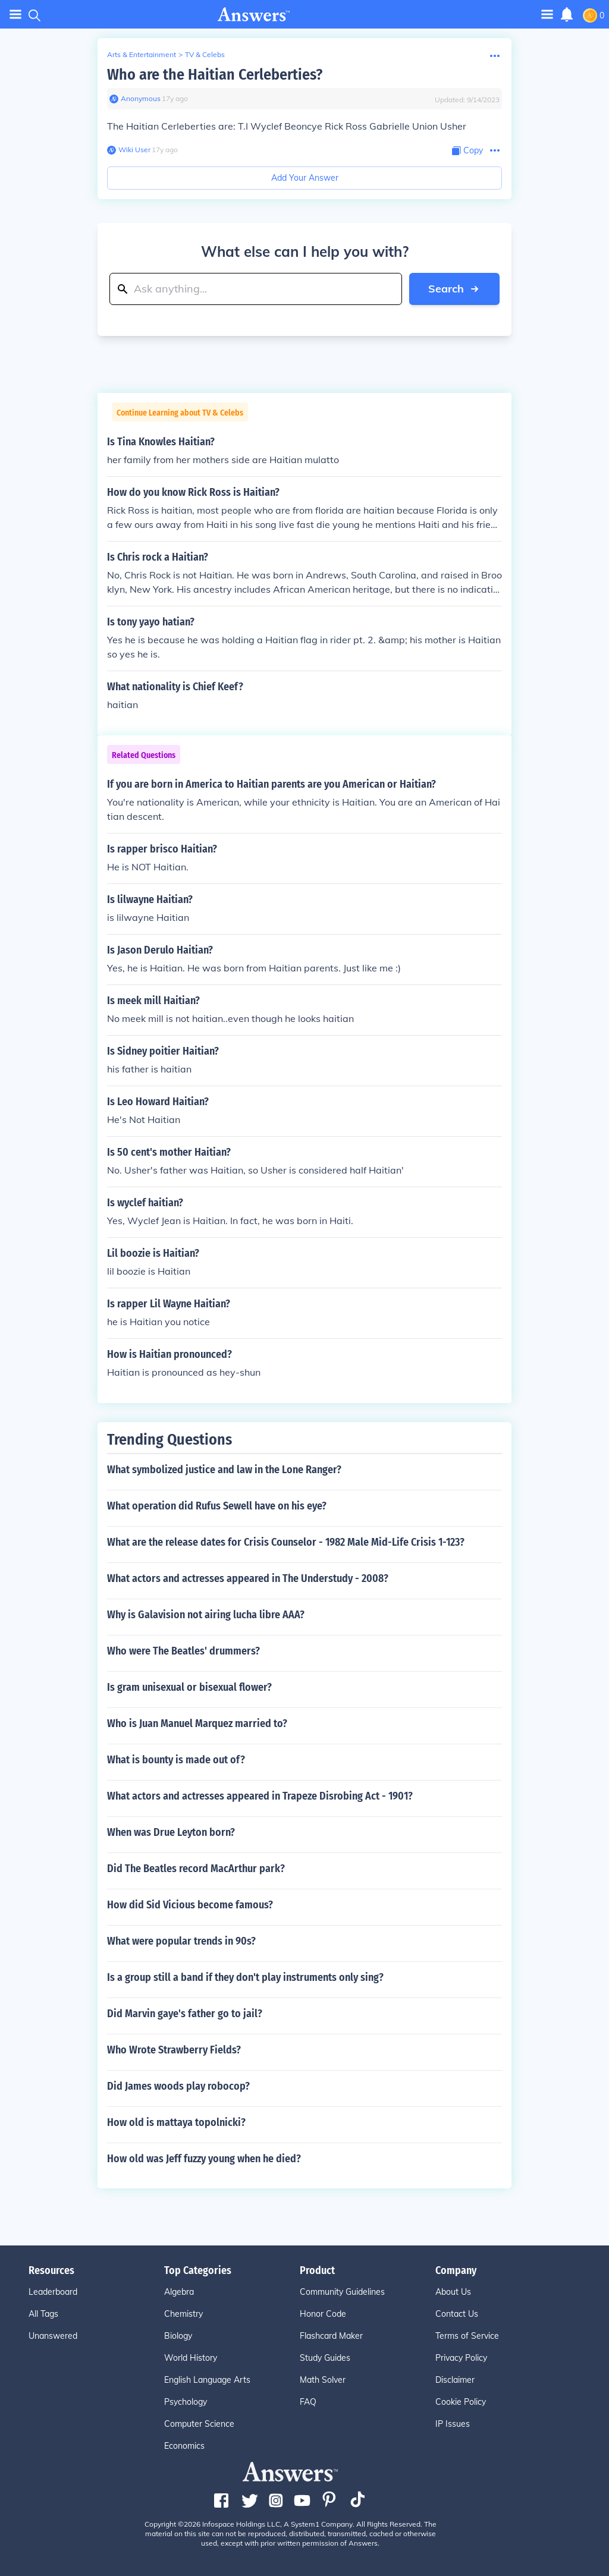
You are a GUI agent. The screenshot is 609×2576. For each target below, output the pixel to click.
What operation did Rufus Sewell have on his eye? (217, 1505)
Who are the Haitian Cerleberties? (214, 74)
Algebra (179, 2291)
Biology (178, 2335)
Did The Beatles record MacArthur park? (196, 1868)
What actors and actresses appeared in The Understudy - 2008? (247, 1578)
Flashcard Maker (331, 2335)
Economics (184, 2445)
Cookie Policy (460, 2401)
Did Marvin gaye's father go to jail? (184, 2013)
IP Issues (452, 2423)
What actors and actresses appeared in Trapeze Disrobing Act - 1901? (260, 1796)
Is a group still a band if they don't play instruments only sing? (245, 1977)
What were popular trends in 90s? (181, 1941)
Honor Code (323, 2313)
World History (190, 2357)
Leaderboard (53, 2291)
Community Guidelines (342, 2291)
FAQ (308, 2401)
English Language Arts (207, 2379)
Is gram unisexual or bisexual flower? (189, 1687)
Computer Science (199, 2423)
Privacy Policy (461, 2357)
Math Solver (323, 2379)
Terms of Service (467, 2335)
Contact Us (456, 2313)
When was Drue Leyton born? (171, 1832)
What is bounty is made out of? (176, 1759)
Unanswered (53, 2335)
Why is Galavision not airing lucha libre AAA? (205, 1614)
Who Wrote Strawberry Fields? (174, 2049)
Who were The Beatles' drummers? (183, 1650)
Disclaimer (455, 2379)
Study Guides (325, 2357)
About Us (453, 2291)
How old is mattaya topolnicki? (176, 2122)
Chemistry (183, 2313)
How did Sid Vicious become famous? (190, 1904)
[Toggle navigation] (547, 14)
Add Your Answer (304, 177)
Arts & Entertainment (141, 54)
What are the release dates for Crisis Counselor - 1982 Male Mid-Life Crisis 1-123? (285, 1542)
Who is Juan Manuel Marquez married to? (197, 1723)
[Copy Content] (467, 150)
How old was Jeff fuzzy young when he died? (204, 2158)
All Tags (43, 2313)
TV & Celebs (205, 54)
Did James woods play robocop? (178, 2086)
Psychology (185, 2401)
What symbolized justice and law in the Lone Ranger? (224, 1469)
